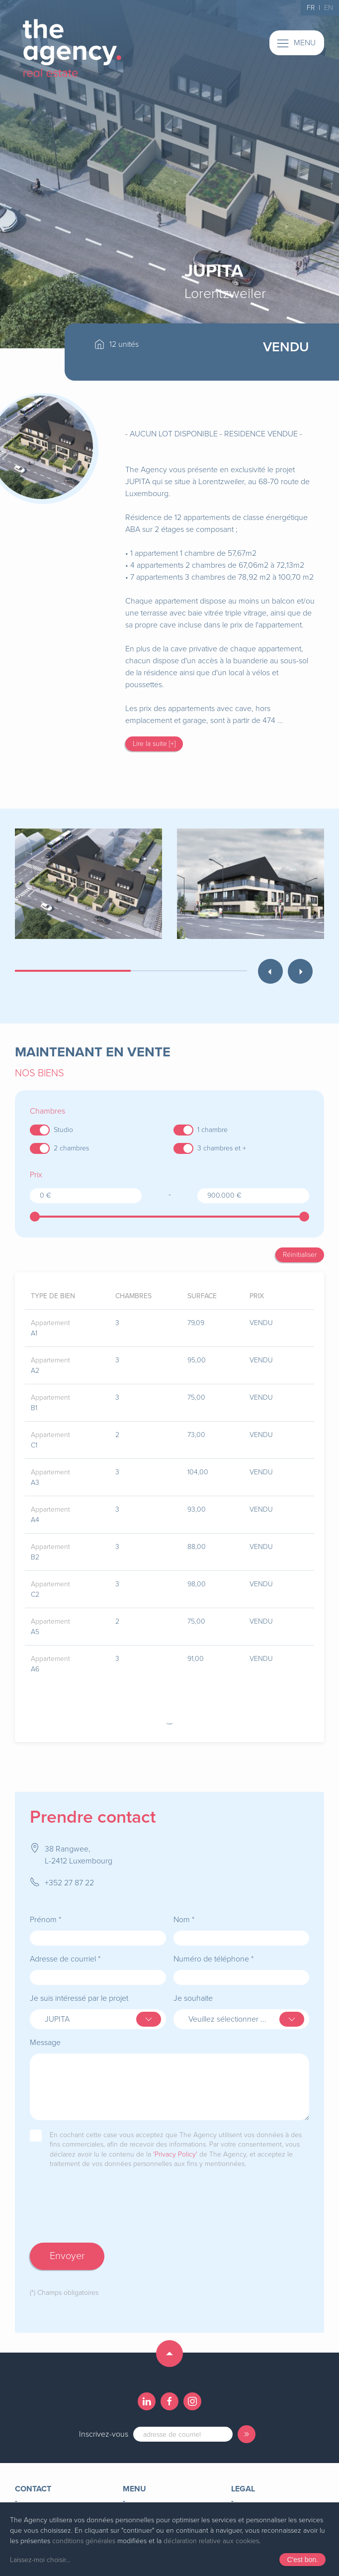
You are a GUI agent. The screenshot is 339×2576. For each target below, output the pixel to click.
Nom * (183, 1910)
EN (328, 7)
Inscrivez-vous (103, 2424)
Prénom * (45, 1910)
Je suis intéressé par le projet (79, 1988)
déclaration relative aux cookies (211, 2541)
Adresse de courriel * (65, 1949)
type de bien (53, 1296)
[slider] (35, 1217)
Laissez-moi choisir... (40, 2560)
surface (202, 1296)
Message (45, 2033)
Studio (63, 1130)
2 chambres (71, 1148)
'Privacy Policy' (175, 2144)
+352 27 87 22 (69, 1873)
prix (257, 1296)
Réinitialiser (300, 1254)
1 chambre (212, 1130)
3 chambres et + (221, 1148)
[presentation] (105, 2205)
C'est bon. (302, 2560)
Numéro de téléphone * (213, 1949)
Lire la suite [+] (154, 743)
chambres (133, 1296)
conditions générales (83, 2541)
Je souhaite (193, 1988)
